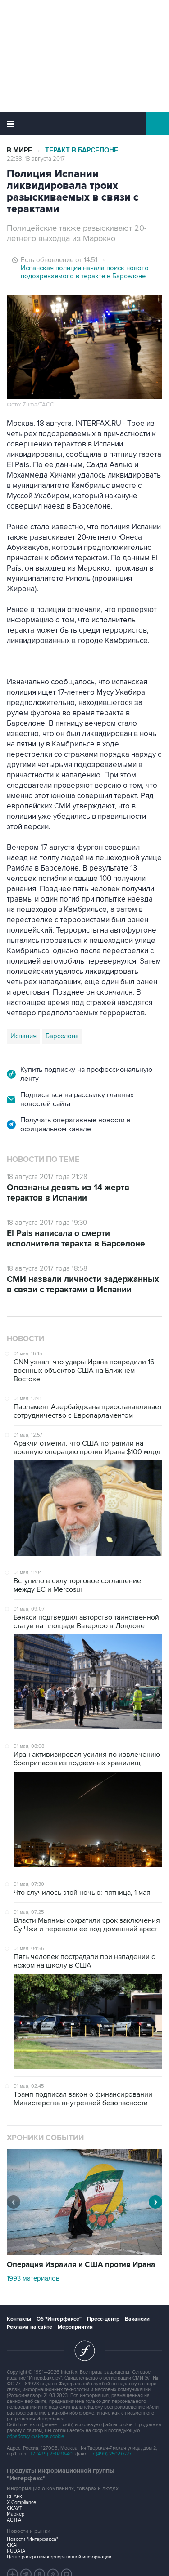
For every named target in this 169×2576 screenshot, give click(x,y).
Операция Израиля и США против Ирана (81, 2264)
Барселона (62, 1036)
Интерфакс (84, 123)
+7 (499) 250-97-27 (111, 2454)
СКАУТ (14, 2508)
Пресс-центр (103, 2319)
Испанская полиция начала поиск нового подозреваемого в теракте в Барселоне (85, 272)
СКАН (13, 2545)
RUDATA (16, 2551)
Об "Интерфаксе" (59, 2319)
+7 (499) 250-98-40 (51, 2454)
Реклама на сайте (29, 2327)
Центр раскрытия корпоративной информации (59, 2557)
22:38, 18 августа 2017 (36, 158)
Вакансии (137, 2319)
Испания (23, 1036)
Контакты (19, 2319)
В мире (19, 150)
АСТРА (14, 2520)
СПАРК (15, 2497)
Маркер (15, 2514)
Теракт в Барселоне (81, 150)
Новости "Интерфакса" (32, 2539)
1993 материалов (33, 2278)
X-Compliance (21, 2502)
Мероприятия (75, 2327)
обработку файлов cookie (35, 2436)
